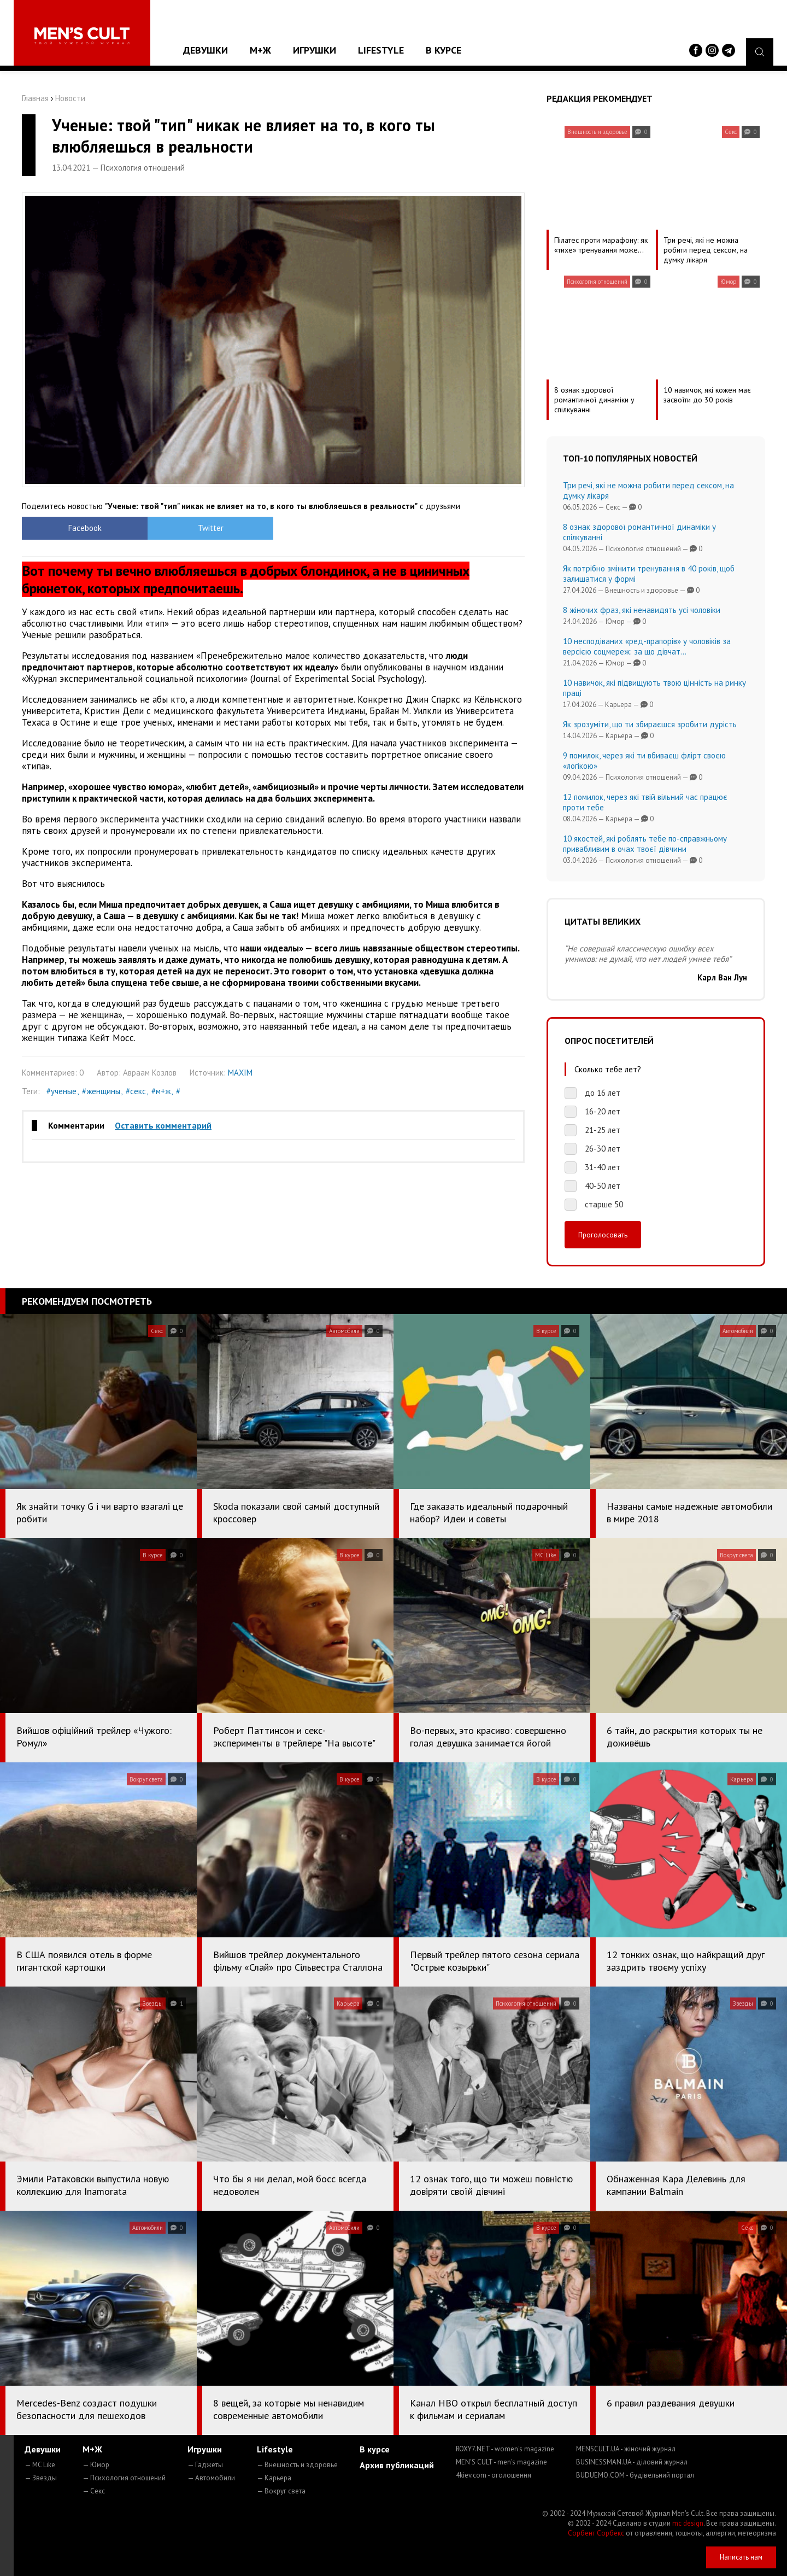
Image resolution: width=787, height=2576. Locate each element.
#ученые (61, 1091)
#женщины (101, 1091)
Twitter (211, 528)
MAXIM (240, 1072)
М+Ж (260, 50)
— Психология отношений (124, 2477)
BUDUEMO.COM (635, 2475)
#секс (136, 1091)
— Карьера (274, 2477)
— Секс (94, 2491)
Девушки (205, 50)
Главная (35, 98)
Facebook (85, 528)
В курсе (443, 50)
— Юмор (96, 2464)
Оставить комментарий (163, 1125)
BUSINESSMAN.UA (632, 2462)
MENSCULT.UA (626, 2449)
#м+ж (161, 1091)
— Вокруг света (281, 2491)
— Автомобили (211, 2477)
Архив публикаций (397, 2465)
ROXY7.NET (505, 2449)
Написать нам (741, 2557)
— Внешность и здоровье (297, 2464)
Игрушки (314, 50)
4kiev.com (493, 2475)
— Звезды (41, 2477)
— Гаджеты (205, 2464)
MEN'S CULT (501, 2462)
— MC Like (40, 2464)
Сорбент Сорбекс (596, 2533)
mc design (687, 2523)
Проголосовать (602, 1235)
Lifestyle (381, 50)
